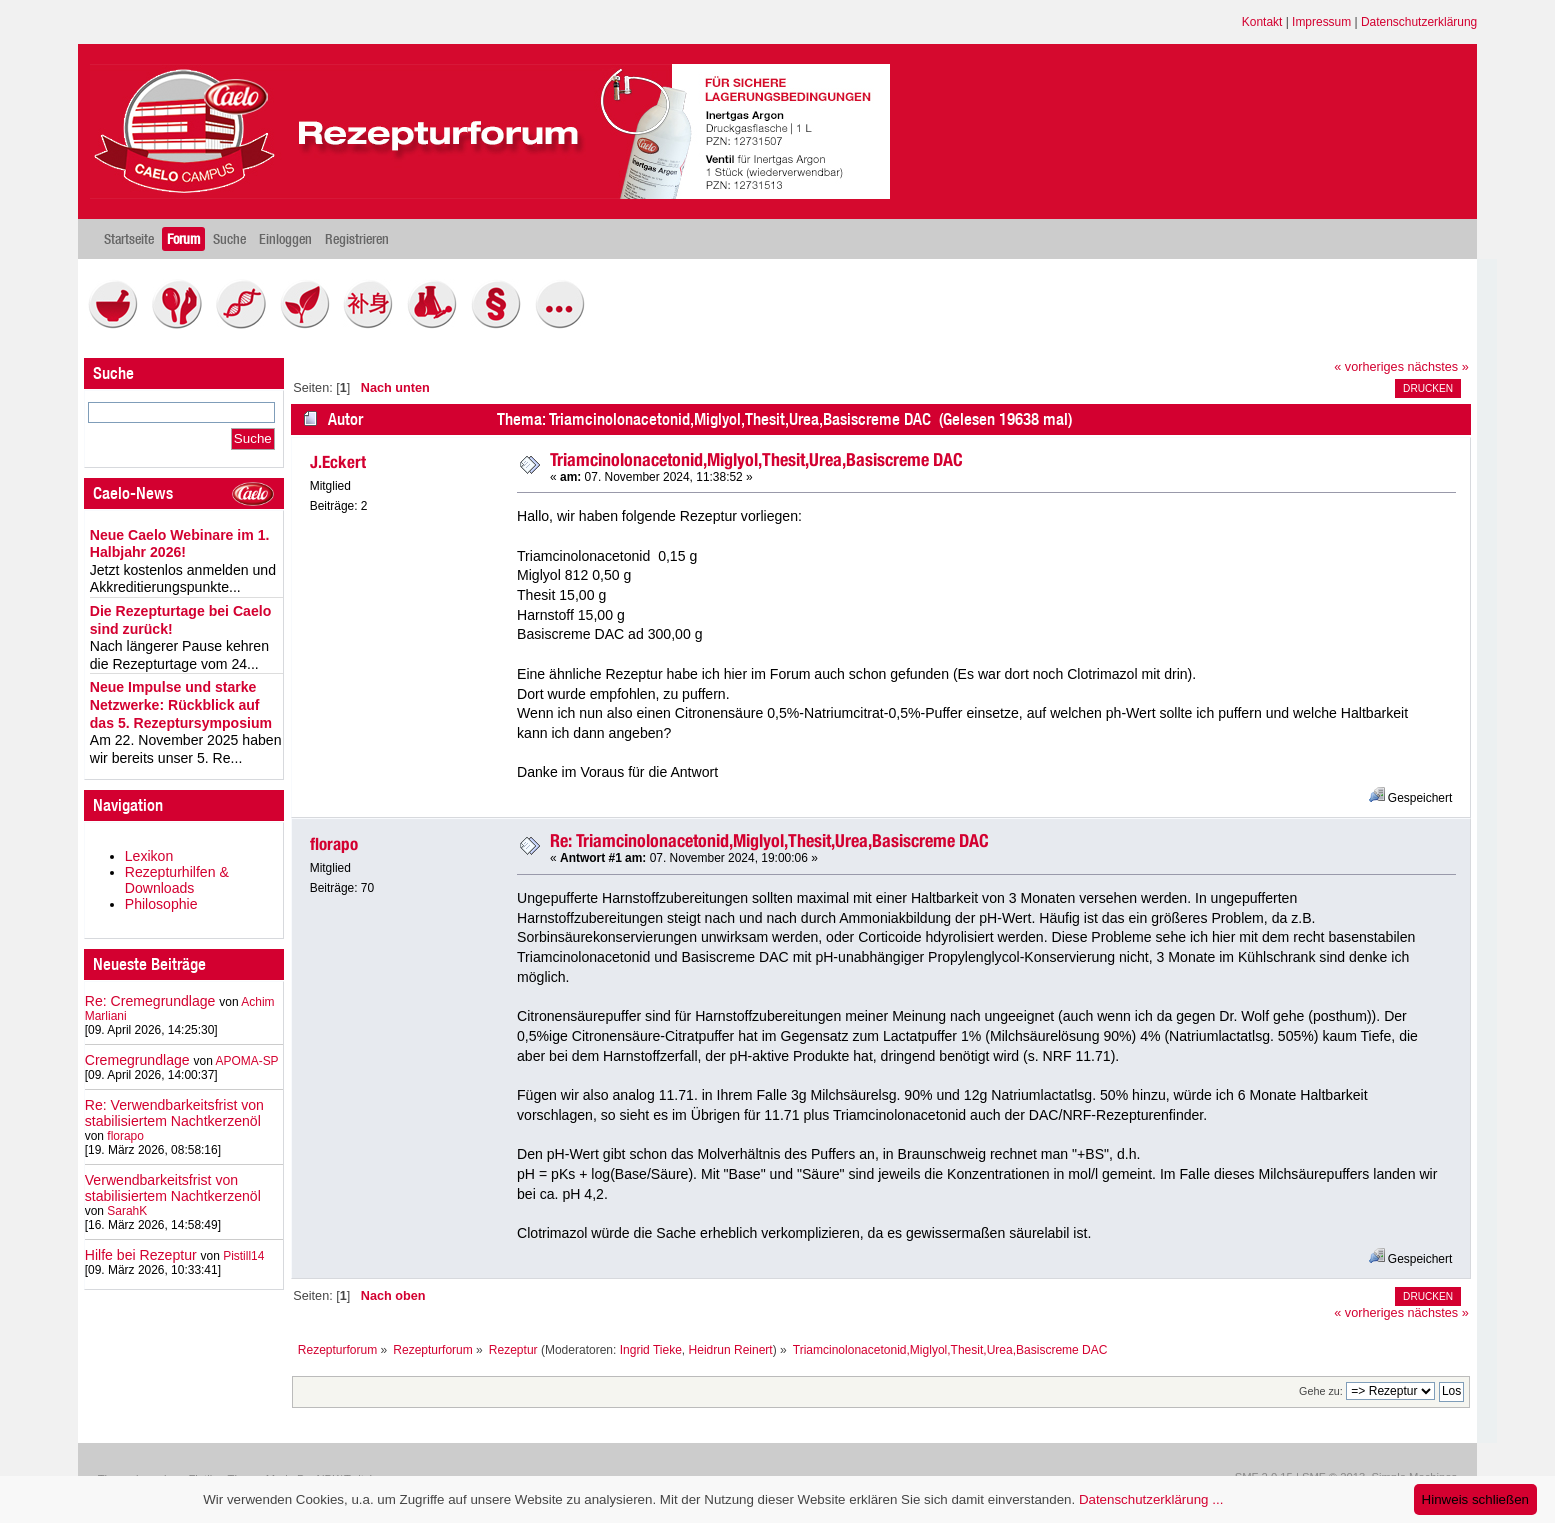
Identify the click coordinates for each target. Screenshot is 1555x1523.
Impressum (1321, 22)
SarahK (127, 1211)
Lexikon (149, 856)
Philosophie (161, 904)
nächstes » (1438, 367)
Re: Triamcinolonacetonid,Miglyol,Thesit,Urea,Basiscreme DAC (769, 840)
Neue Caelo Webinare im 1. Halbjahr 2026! (180, 544)
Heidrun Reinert (731, 1350)
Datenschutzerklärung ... (1151, 1499)
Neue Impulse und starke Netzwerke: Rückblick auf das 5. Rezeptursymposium (181, 704)
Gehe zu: (1321, 1391)
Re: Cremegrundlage (150, 1001)
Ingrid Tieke (651, 1350)
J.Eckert (338, 462)
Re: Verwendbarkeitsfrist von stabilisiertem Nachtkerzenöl (174, 1113)
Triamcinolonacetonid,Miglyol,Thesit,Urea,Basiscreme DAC (756, 459)
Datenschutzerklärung (1419, 22)
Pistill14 (243, 1256)
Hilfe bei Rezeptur (141, 1255)
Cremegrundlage (137, 1060)
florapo (125, 1136)
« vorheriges (1369, 367)
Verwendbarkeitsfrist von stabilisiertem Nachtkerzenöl (173, 1188)
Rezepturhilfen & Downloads (177, 880)
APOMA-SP (246, 1061)
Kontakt (1262, 22)
